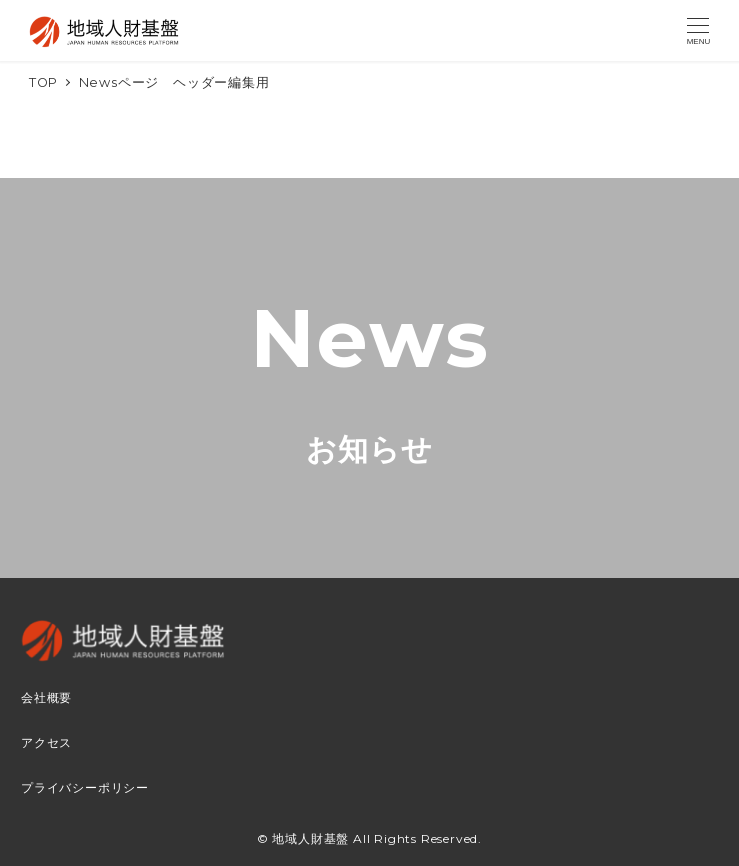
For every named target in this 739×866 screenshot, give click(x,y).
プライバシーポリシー (85, 788)
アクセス (46, 743)
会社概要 (46, 698)
